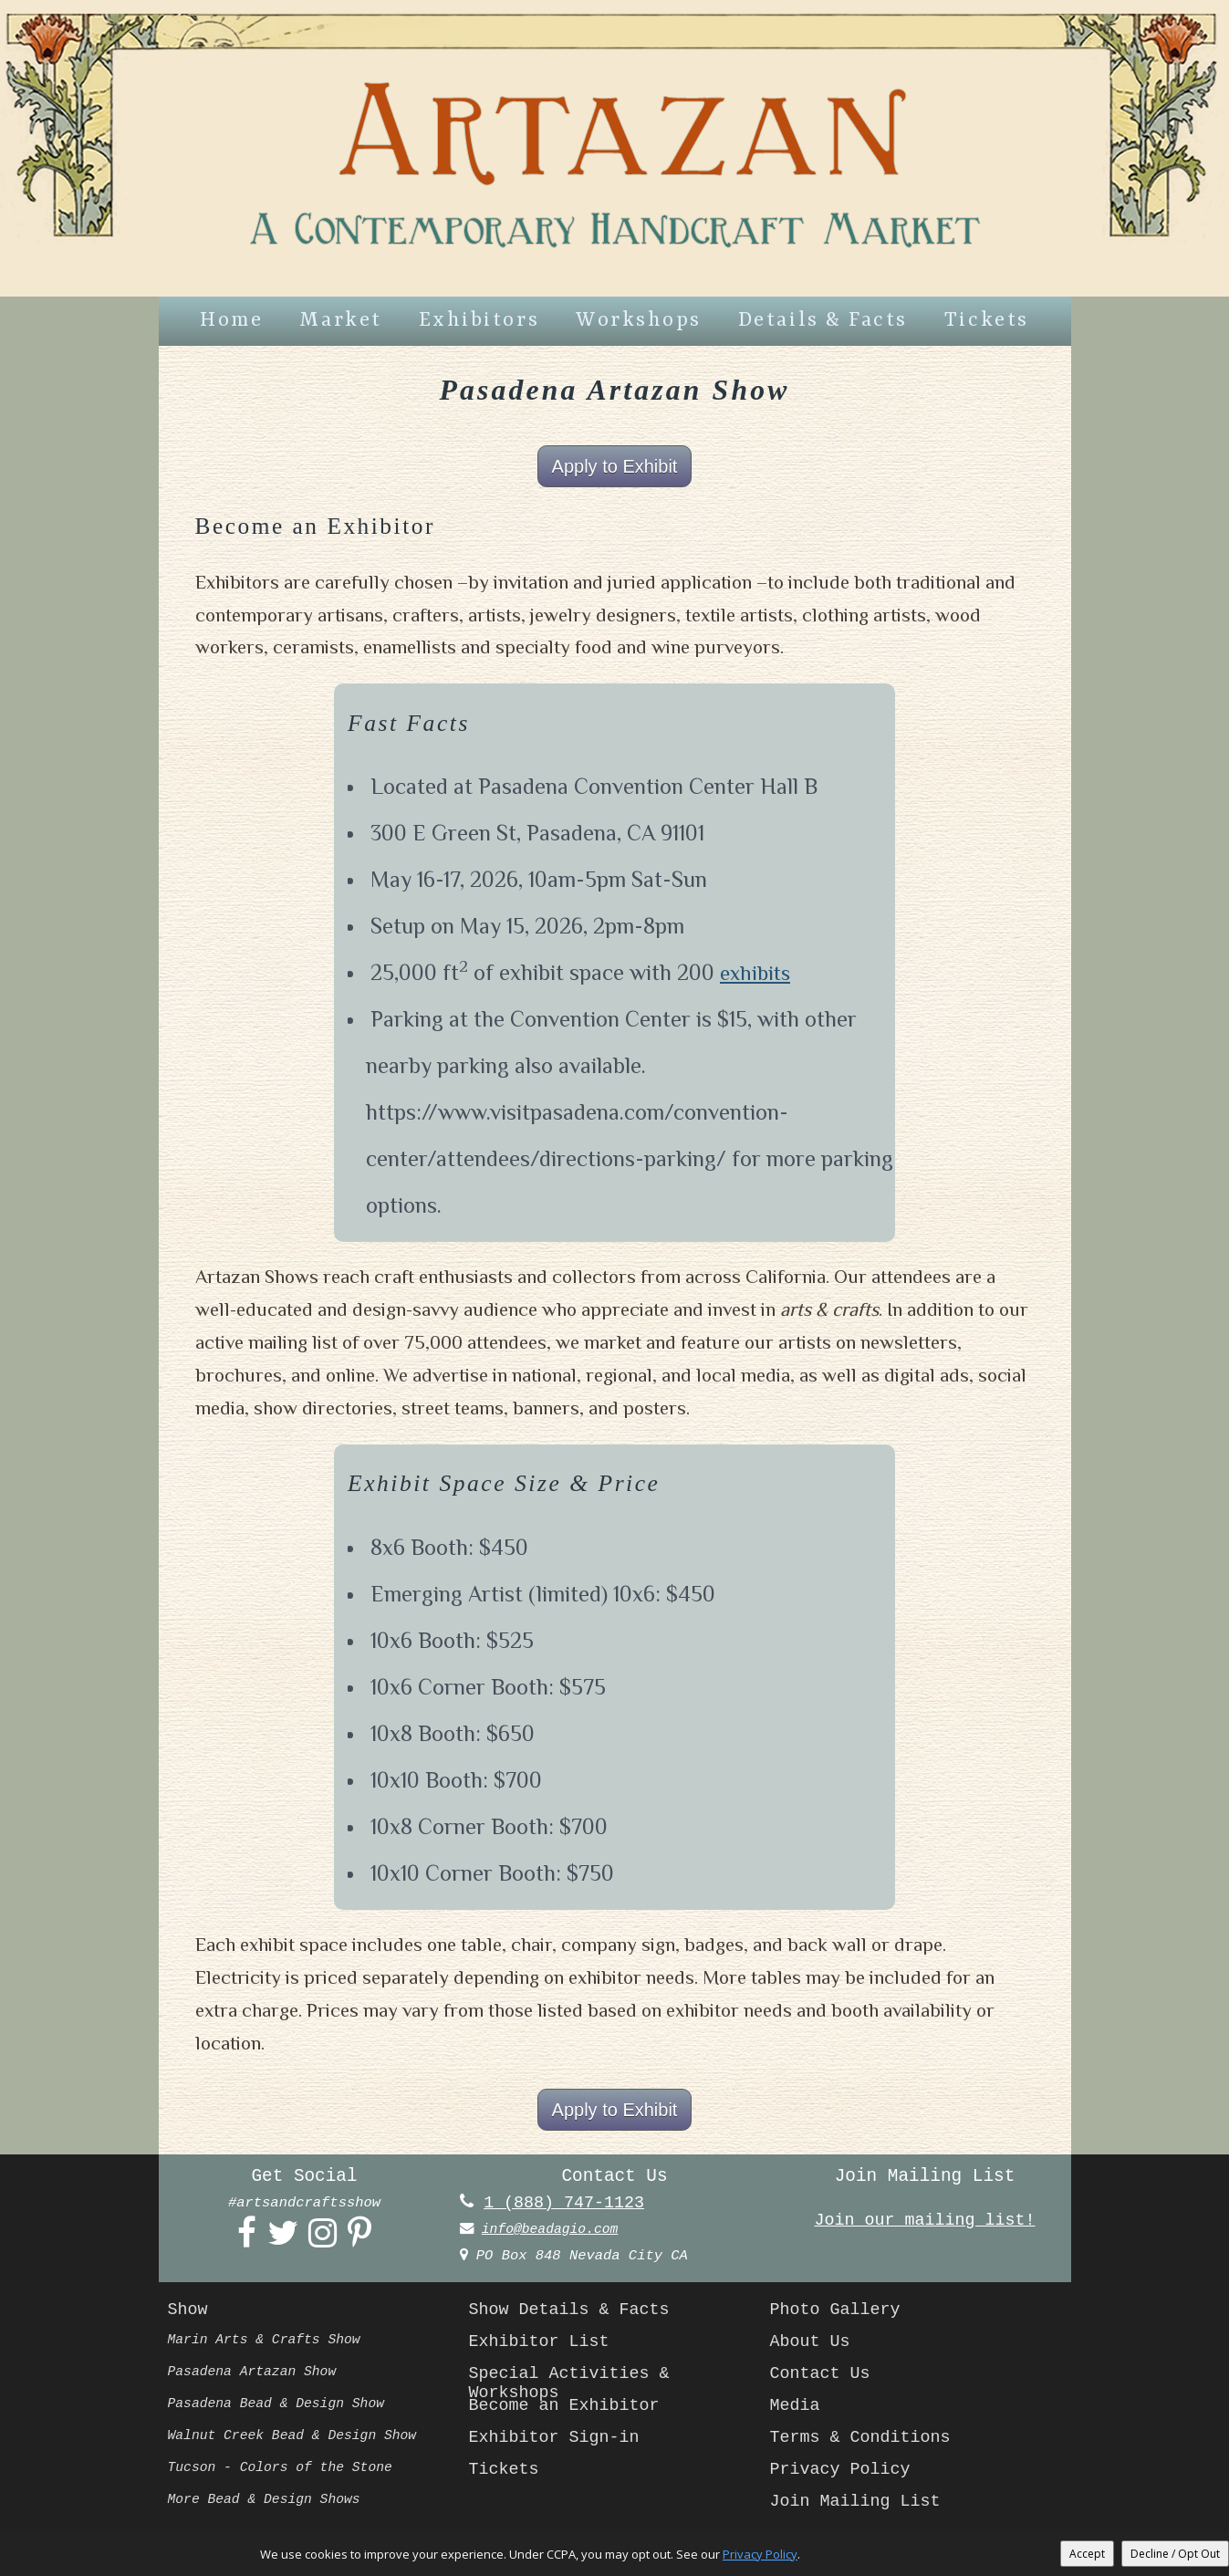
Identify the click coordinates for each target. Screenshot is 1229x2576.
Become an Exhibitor (570, 2410)
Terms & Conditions (865, 2442)
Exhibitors (479, 320)
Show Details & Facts (575, 2314)
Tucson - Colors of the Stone (286, 2472)
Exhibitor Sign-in (559, 2442)
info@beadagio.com (554, 2233)
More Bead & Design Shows (269, 2504)
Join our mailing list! (925, 2224)
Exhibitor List (543, 2346)
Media (796, 2410)
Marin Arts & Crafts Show (269, 2344)
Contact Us (823, 2378)
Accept (1087, 2553)
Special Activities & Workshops (575, 2384)
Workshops (639, 320)
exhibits (757, 974)
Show (189, 2314)
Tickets (986, 320)
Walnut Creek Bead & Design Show (299, 2440)
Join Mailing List (860, 2506)
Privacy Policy (844, 2474)
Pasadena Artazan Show (257, 2376)
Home (231, 320)
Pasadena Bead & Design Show (282, 2408)
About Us (812, 2346)
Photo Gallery (839, 2314)
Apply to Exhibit (615, 466)
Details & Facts (823, 320)
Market (340, 320)
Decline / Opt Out (1175, 2553)
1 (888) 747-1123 (568, 2206)
